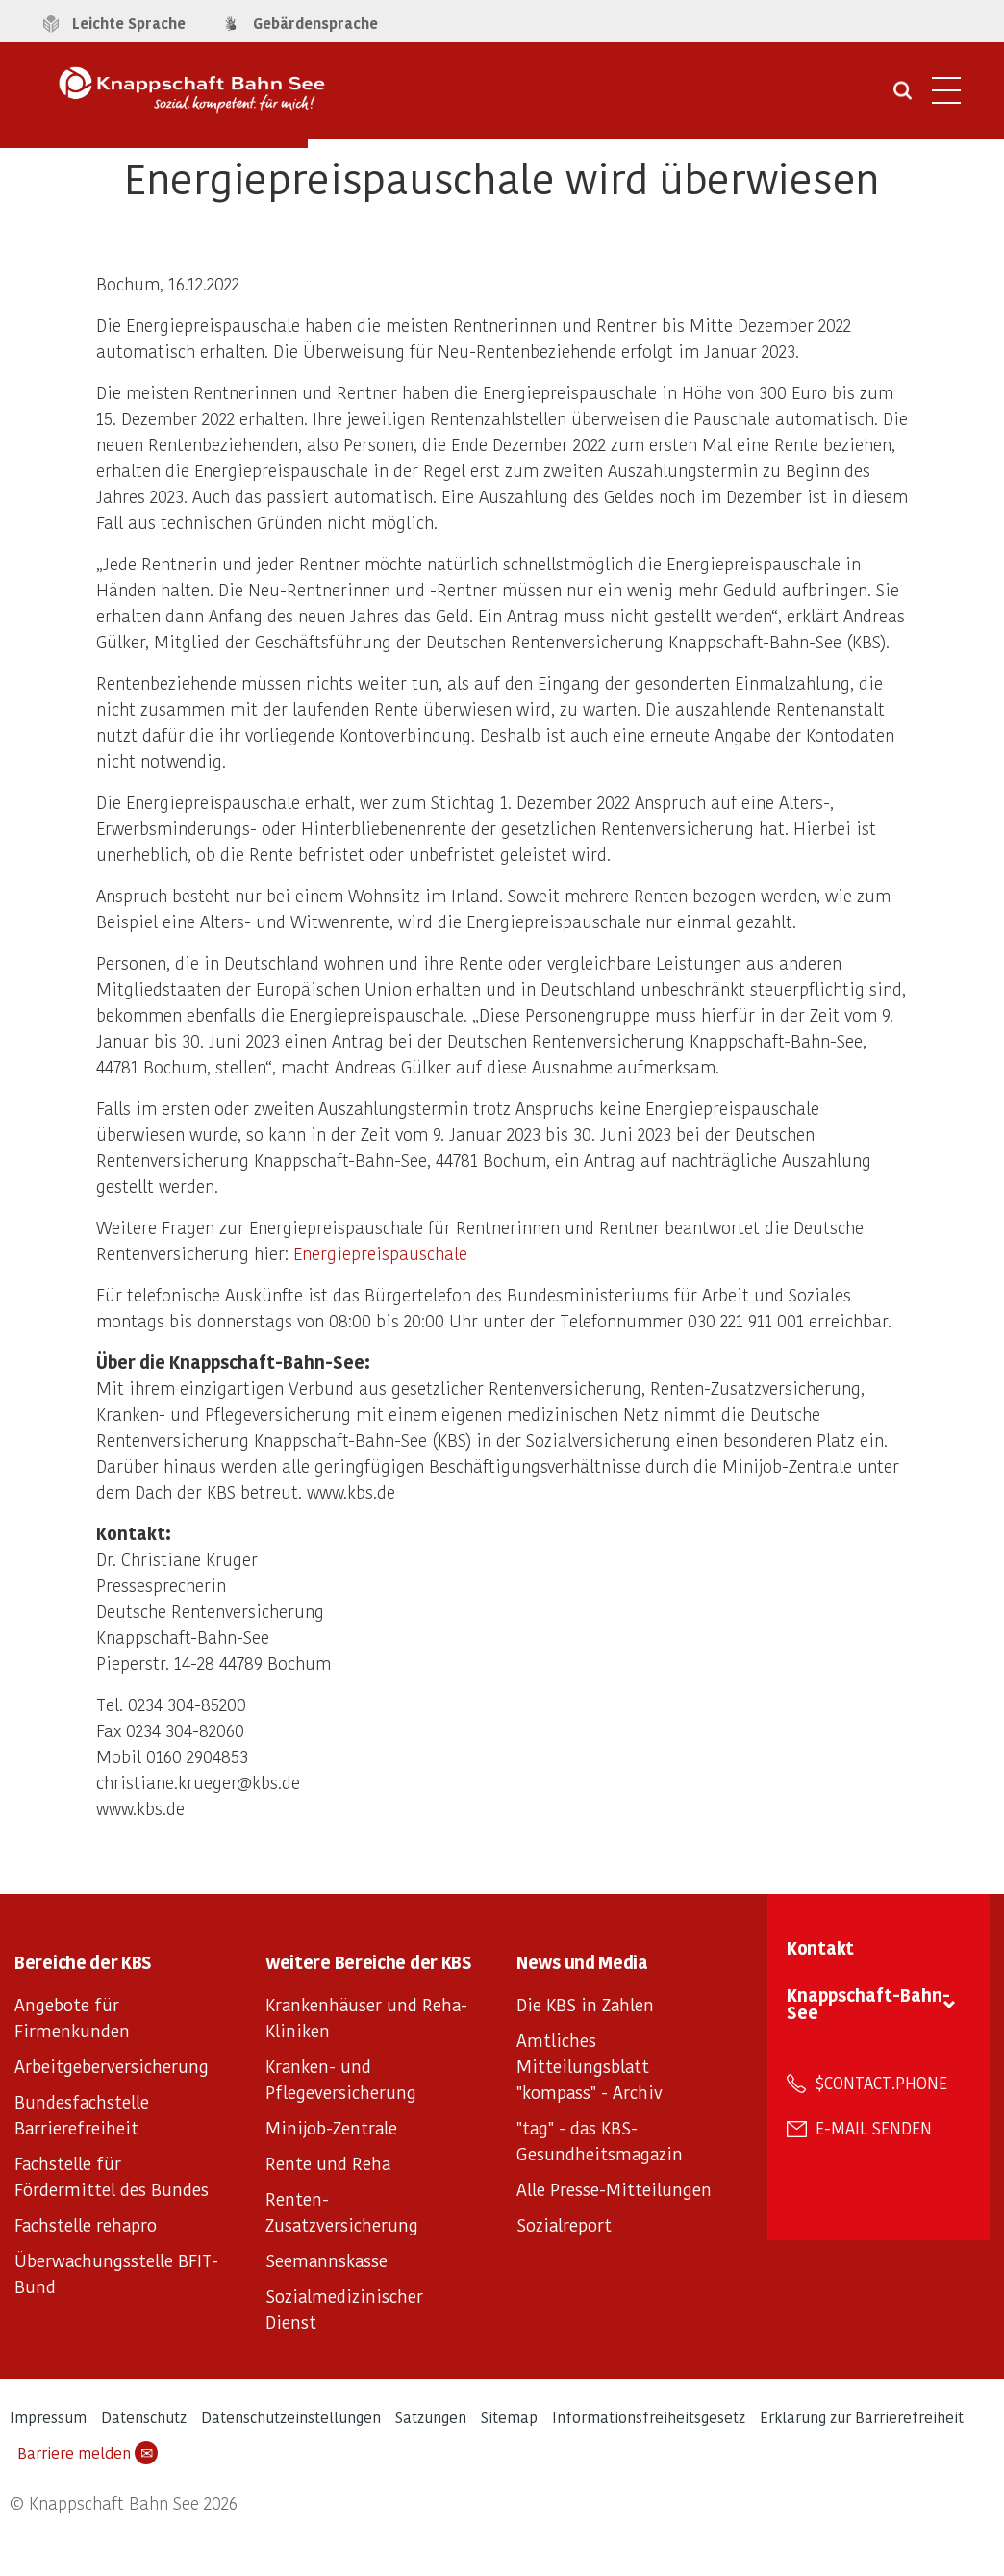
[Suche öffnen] (902, 97)
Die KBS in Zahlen (585, 2004)
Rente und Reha (327, 2163)
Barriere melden (87, 2452)
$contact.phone (881, 2082)
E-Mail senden (874, 2127)
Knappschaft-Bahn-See (868, 2003)
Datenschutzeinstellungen (291, 2417)
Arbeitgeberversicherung (111, 2066)
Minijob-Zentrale (331, 2127)
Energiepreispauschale (380, 1253)
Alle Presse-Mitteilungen (614, 2189)
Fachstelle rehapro (85, 2224)
